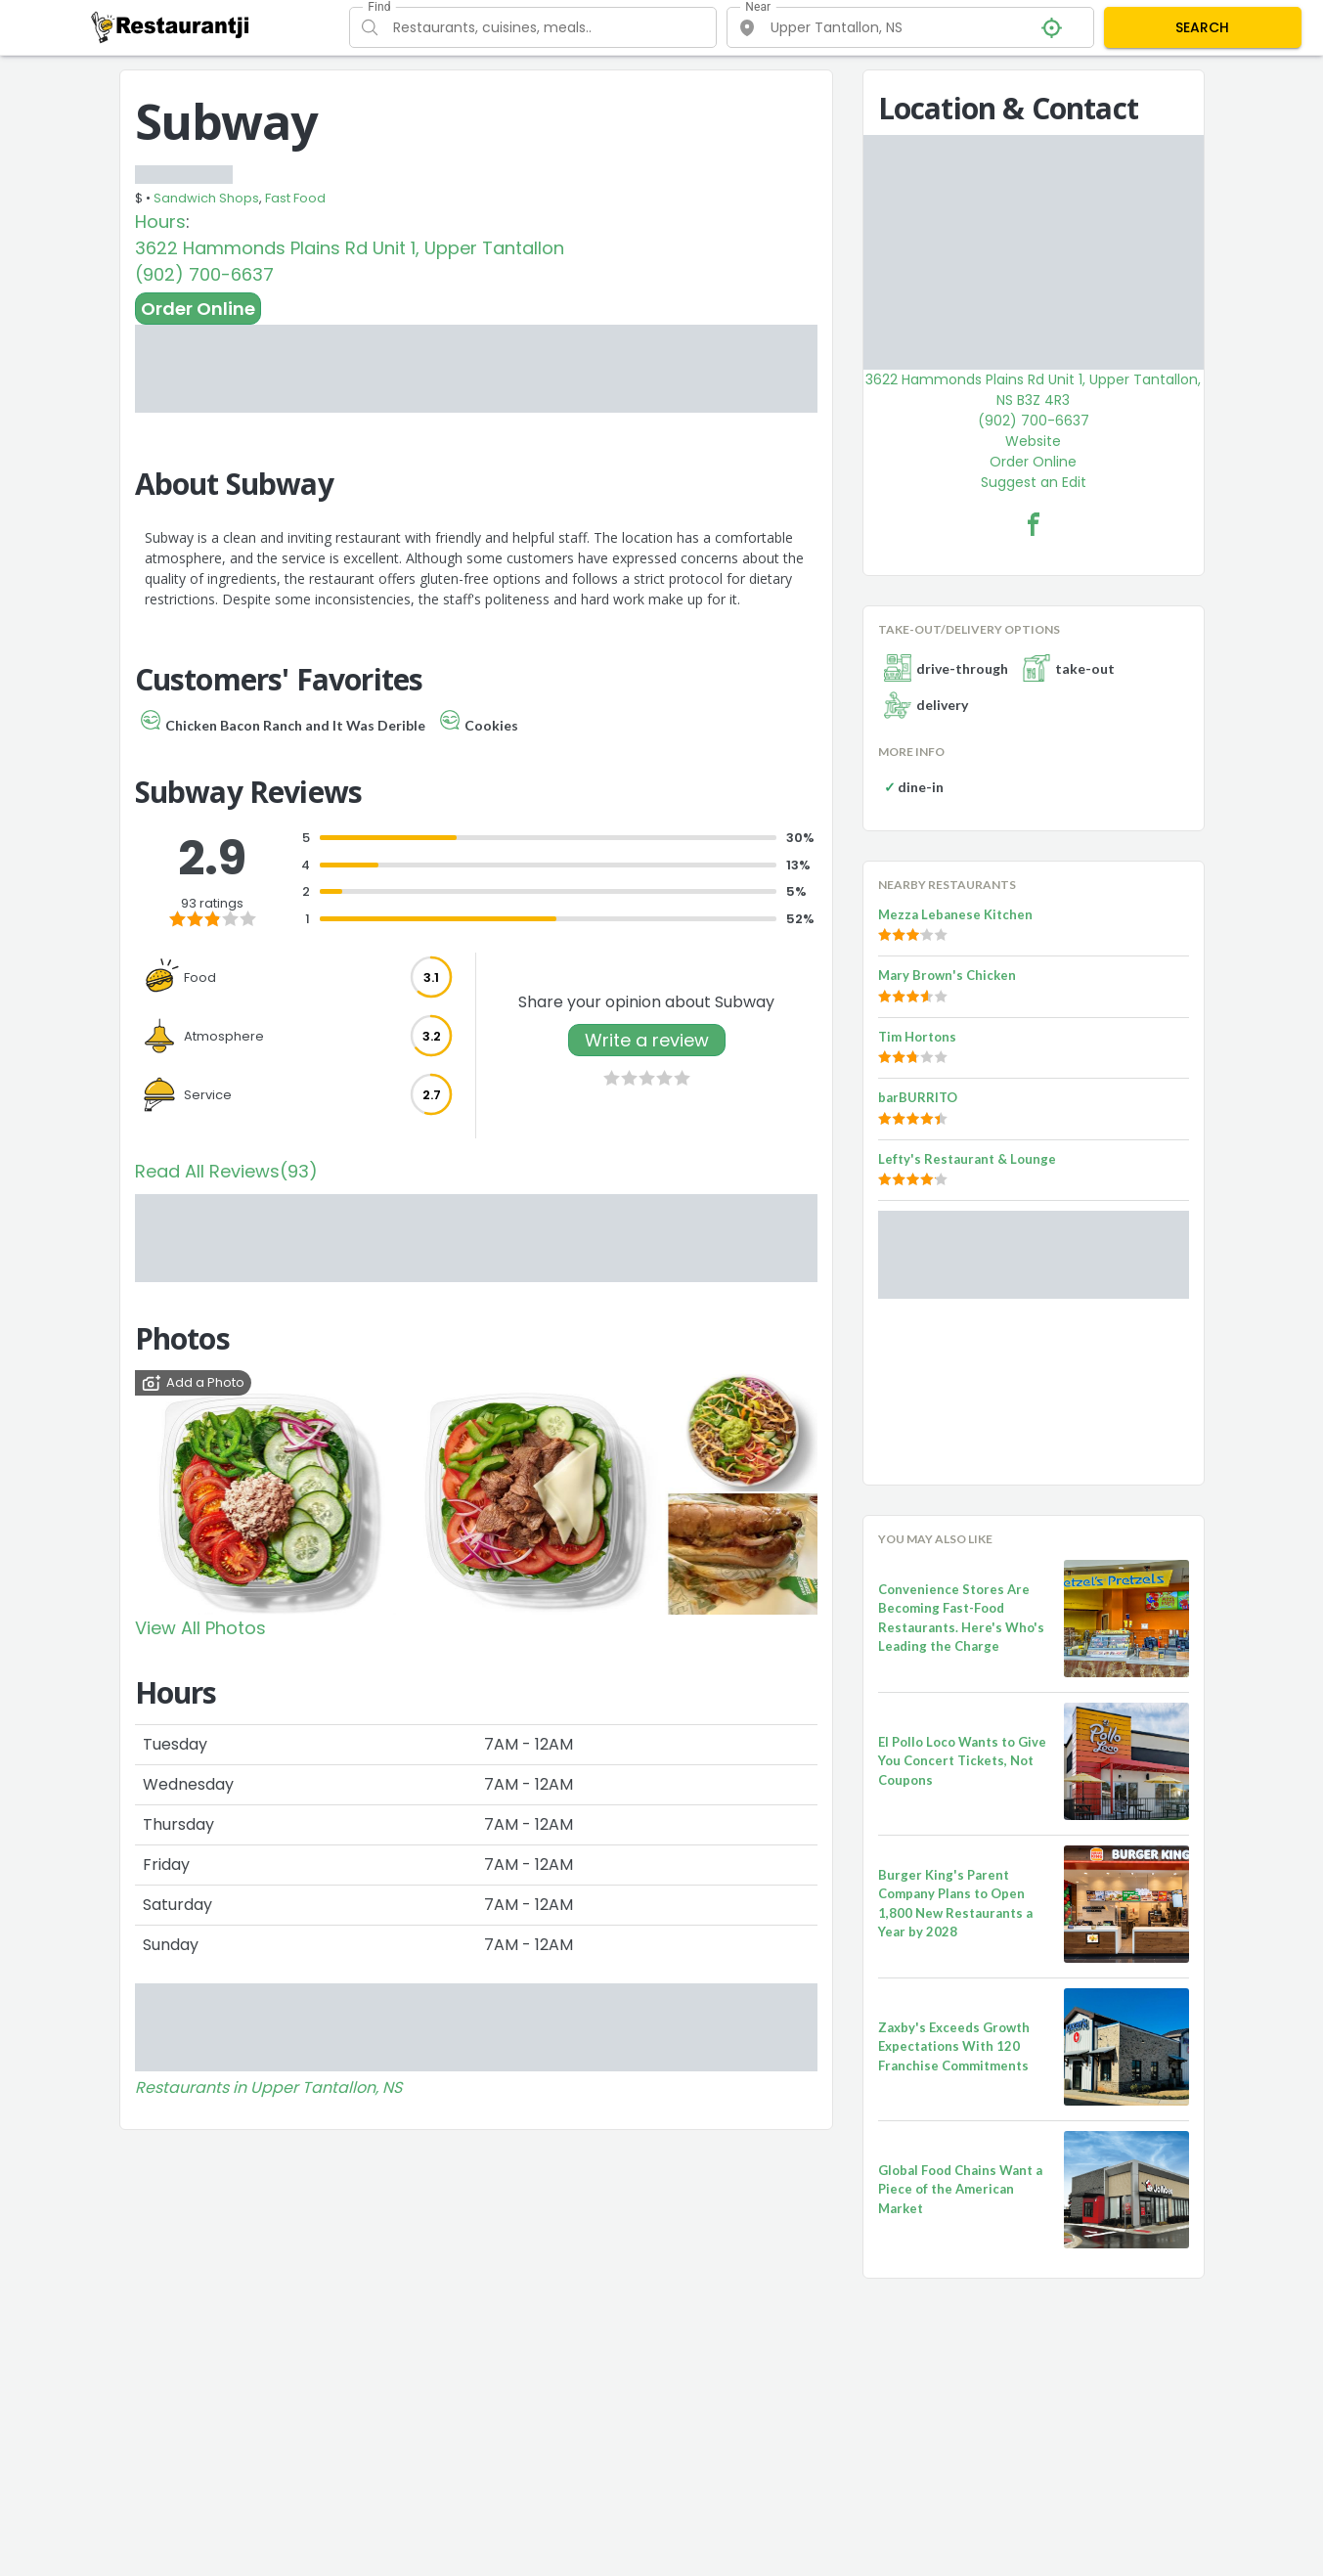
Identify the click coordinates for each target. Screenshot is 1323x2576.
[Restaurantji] (170, 26)
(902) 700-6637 (204, 274)
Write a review (647, 1040)
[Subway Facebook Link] (1033, 524)
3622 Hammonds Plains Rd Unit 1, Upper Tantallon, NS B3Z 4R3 (1033, 390)
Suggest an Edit (1033, 482)
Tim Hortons (917, 1036)
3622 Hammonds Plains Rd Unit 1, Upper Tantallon (349, 248)
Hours (160, 221)
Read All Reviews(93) (226, 1171)
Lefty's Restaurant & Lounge (967, 1159)
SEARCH (1202, 27)
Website (1033, 441)
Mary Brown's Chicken (947, 975)
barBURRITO (917, 1097)
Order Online (198, 308)
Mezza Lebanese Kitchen (955, 914)
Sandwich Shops (206, 198)
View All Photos (200, 1628)
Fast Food (295, 198)
